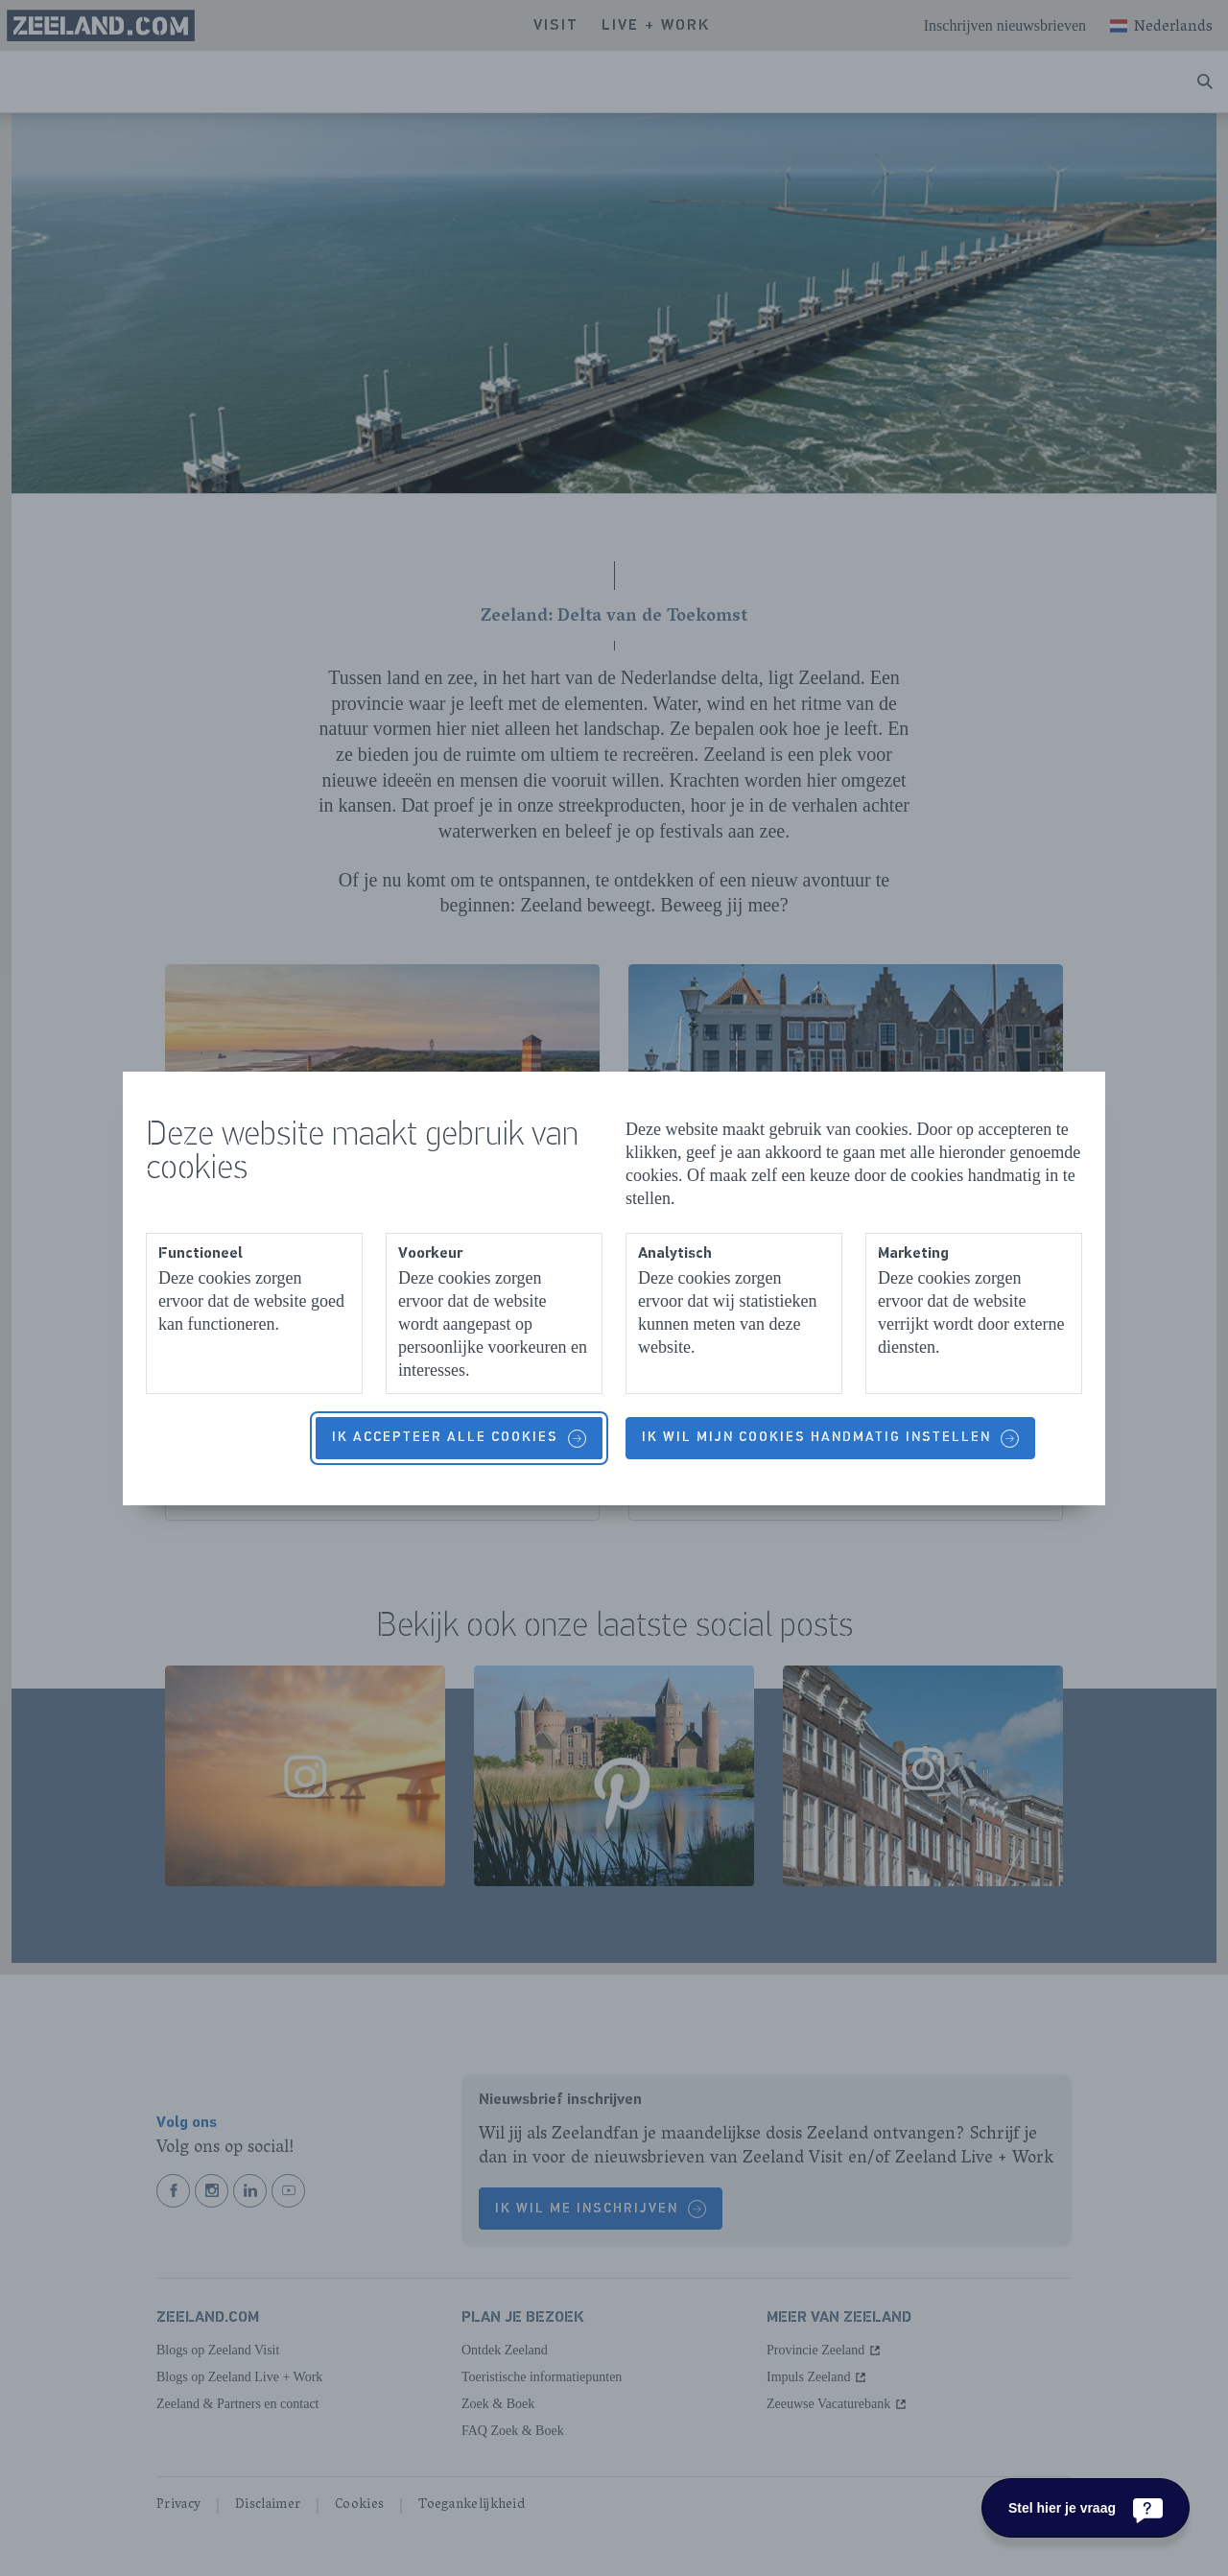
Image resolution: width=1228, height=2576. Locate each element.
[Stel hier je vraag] (1085, 2508)
